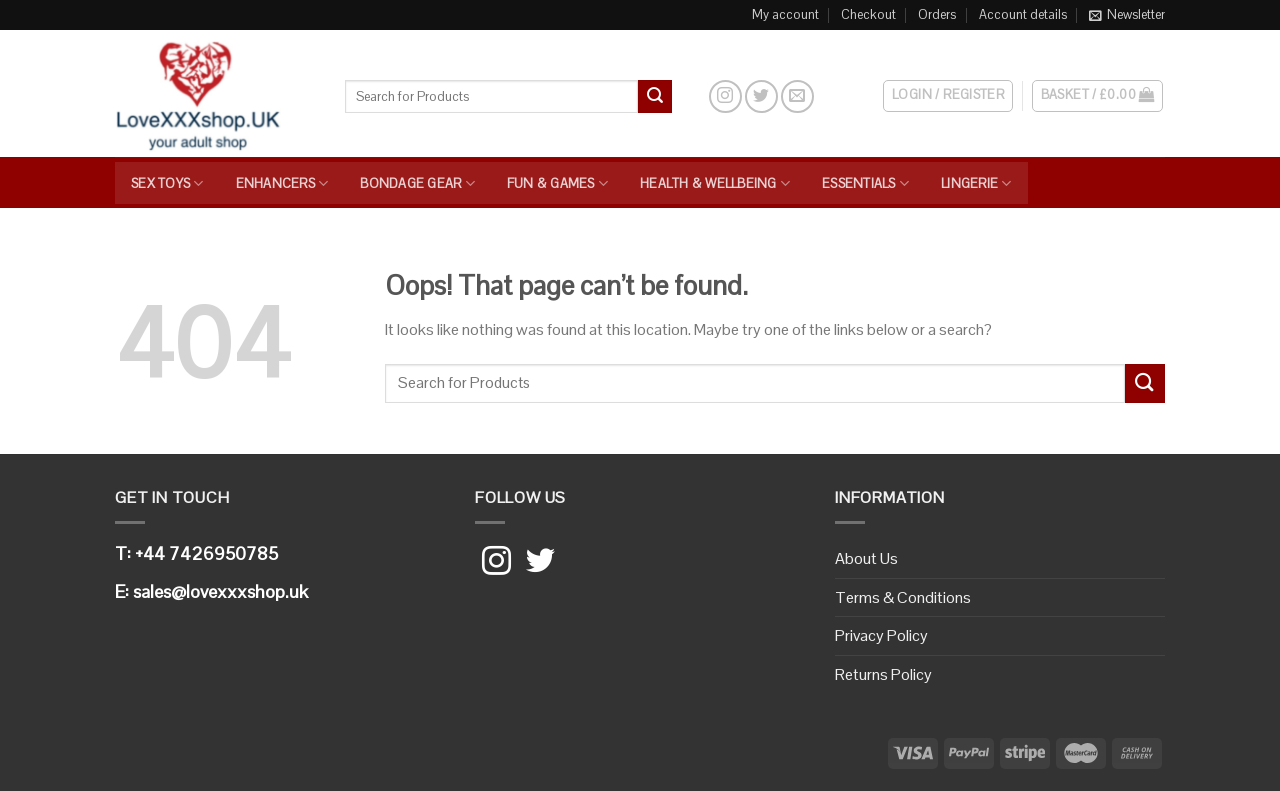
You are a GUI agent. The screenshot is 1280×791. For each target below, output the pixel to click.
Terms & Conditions (903, 597)
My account (785, 14)
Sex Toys (167, 183)
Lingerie (976, 183)
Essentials (865, 183)
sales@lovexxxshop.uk (220, 591)
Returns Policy (883, 674)
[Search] (689, 96)
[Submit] (655, 97)
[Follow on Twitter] (761, 96)
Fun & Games (557, 183)
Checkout (868, 14)
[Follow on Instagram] (725, 96)
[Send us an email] (797, 96)
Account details (1023, 14)
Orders (937, 14)
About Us (866, 558)
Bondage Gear (417, 183)
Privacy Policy (881, 635)
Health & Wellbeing (715, 183)
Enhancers (282, 183)
